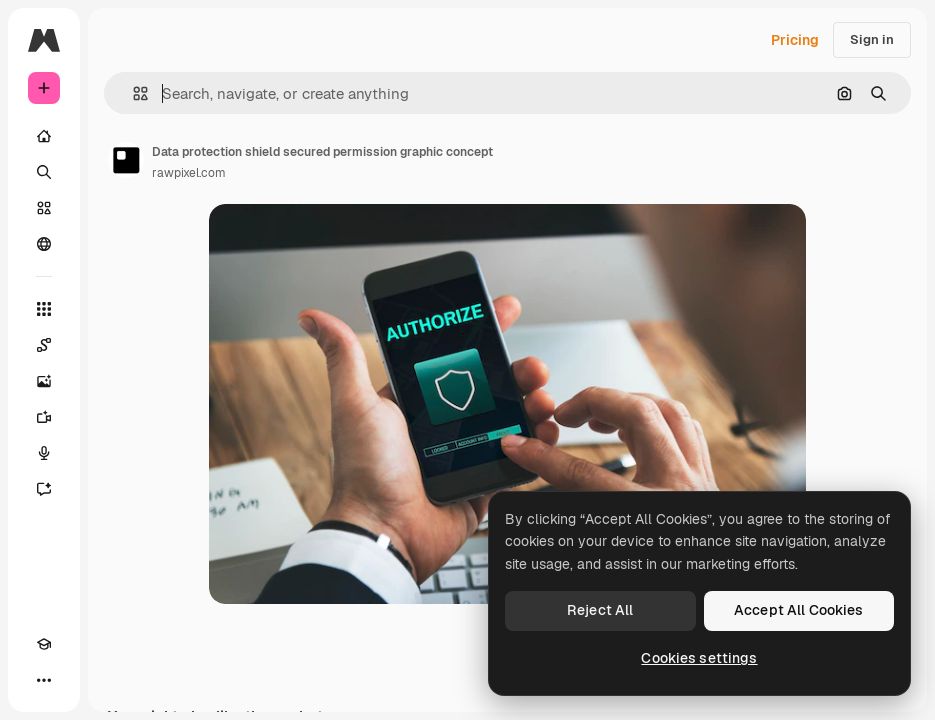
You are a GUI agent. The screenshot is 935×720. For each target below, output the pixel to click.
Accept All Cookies (799, 610)
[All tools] (44, 309)
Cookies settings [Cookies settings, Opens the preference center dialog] (699, 658)
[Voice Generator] (44, 453)
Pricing (795, 40)
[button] (132, 93)
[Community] (44, 244)
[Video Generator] (44, 417)
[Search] (44, 172)
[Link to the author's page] (126, 160)
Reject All (600, 610)
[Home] (44, 136)
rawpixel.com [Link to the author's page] (189, 173)
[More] (44, 680)
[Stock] (44, 208)
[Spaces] (44, 345)
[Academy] (44, 644)
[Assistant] (44, 489)
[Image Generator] (44, 381)
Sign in (872, 39)
